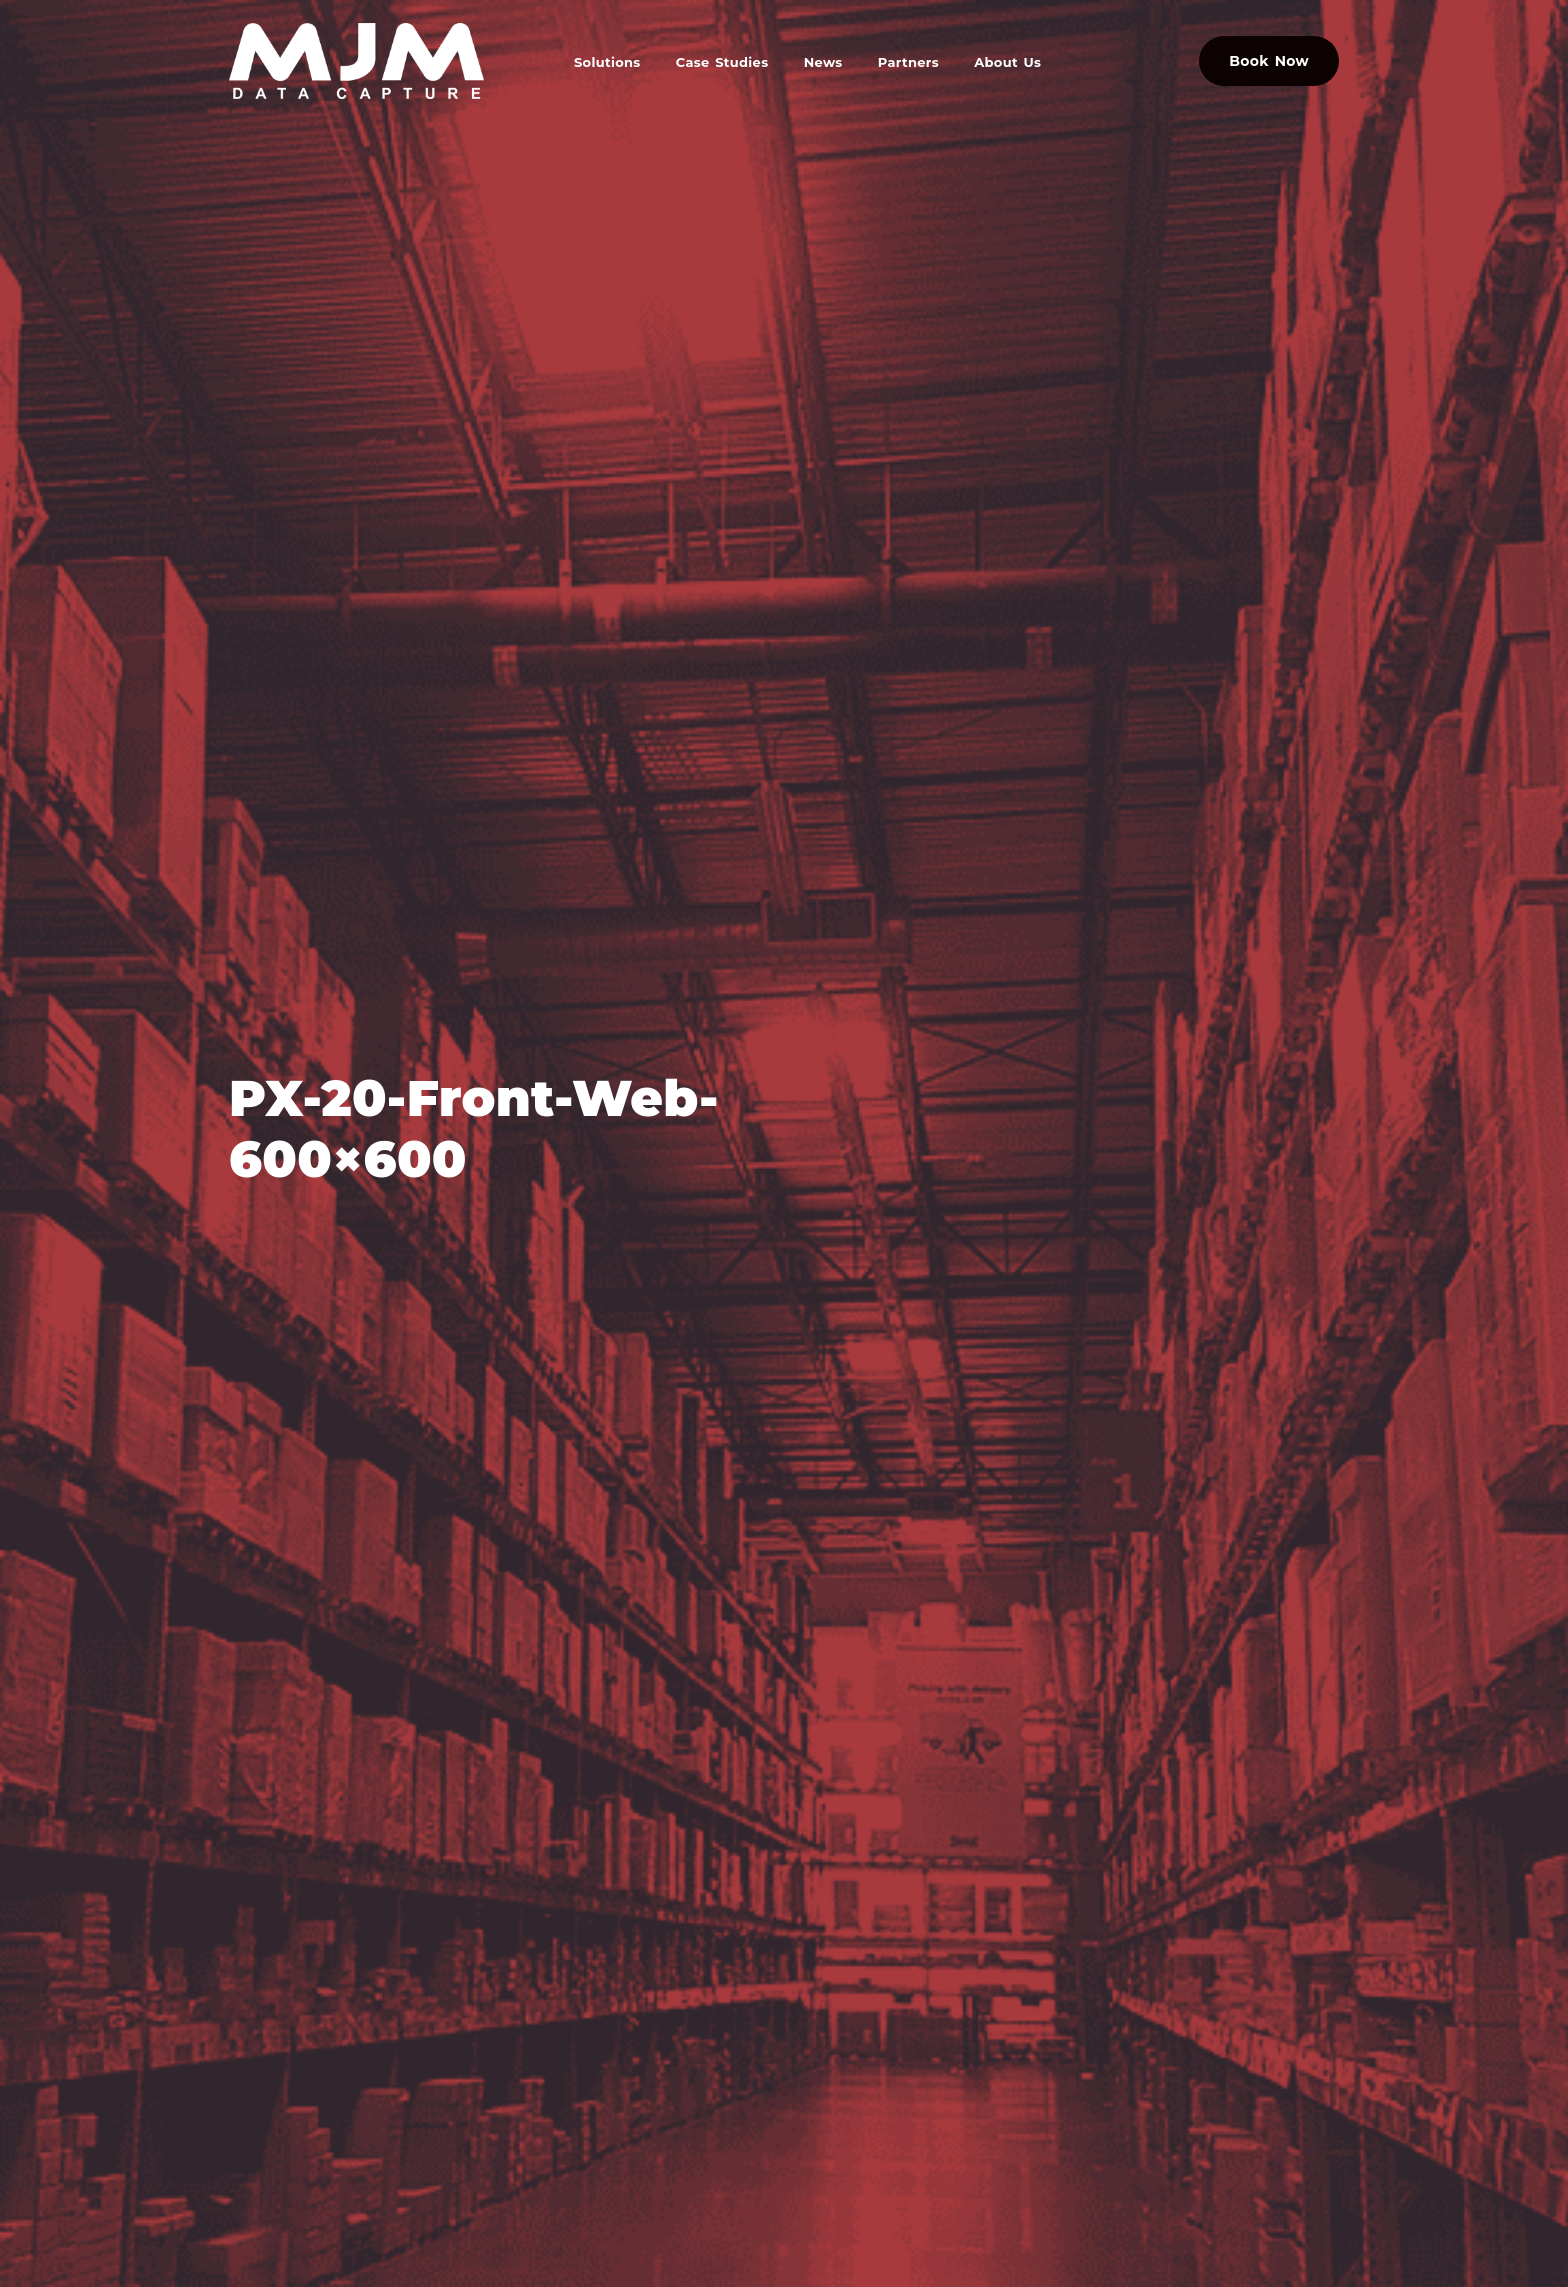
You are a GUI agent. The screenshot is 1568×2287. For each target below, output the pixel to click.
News (823, 62)
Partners (908, 62)
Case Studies (722, 62)
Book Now (1269, 61)
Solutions (607, 62)
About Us (1007, 62)
